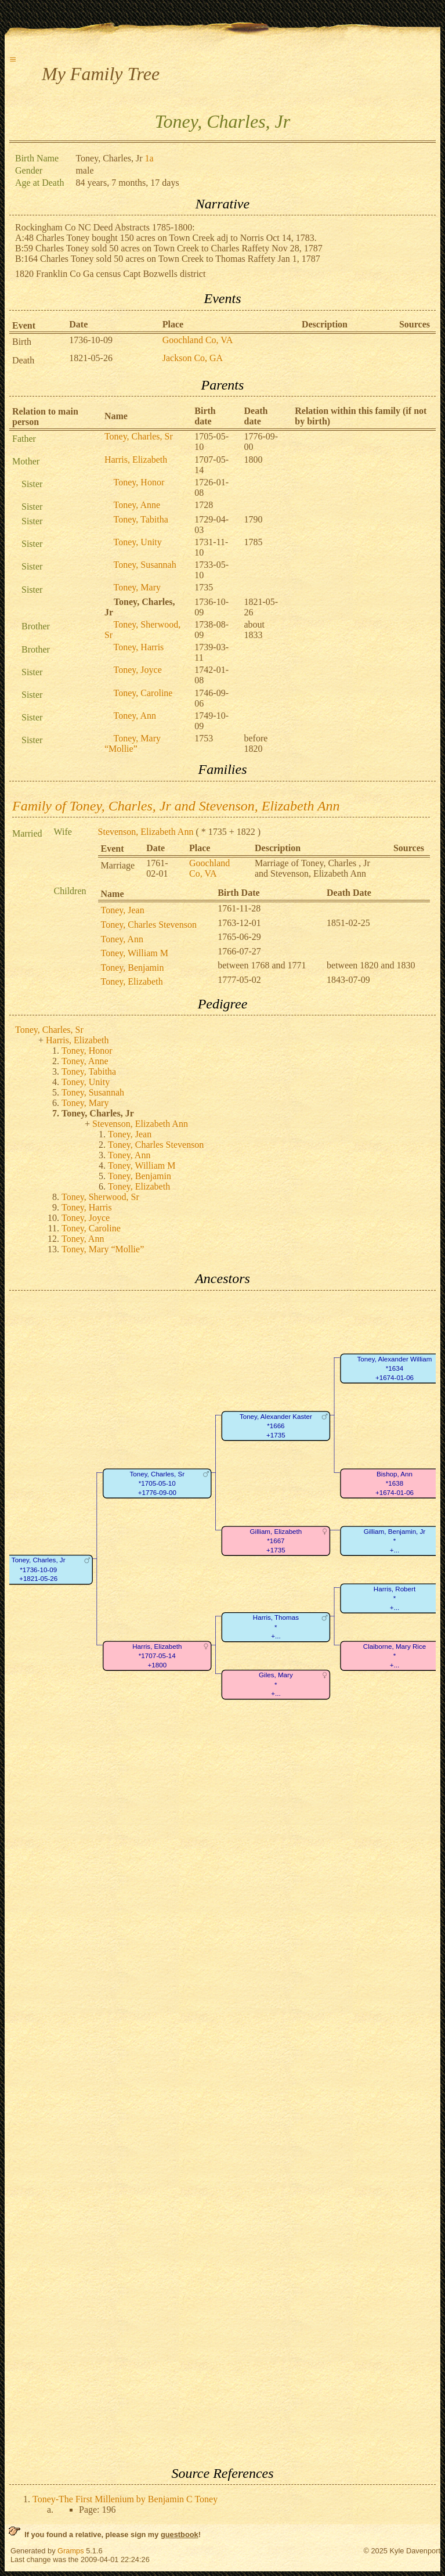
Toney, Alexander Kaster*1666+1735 (276, 1426)
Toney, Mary (137, 587)
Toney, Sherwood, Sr (100, 1197)
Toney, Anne (137, 505)
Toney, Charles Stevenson (149, 924)
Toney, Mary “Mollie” (132, 743)
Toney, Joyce (138, 670)
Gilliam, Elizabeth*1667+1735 (276, 1540)
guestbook (179, 2534)
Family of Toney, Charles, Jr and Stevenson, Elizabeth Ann (176, 805)
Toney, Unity (138, 542)
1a (149, 158)
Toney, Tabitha (141, 519)
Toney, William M (134, 953)
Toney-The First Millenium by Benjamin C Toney (125, 2499)
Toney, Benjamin (132, 967)
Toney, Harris (139, 647)
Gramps (70, 2550)
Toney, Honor (139, 482)
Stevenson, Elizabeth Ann (146, 832)
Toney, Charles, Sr (138, 436)
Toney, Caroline (143, 693)
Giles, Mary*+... (276, 1684)
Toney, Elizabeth (132, 981)
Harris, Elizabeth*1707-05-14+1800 (157, 1655)
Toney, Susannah (145, 565)
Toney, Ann (135, 715)
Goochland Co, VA (197, 340)
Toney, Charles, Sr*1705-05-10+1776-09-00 (156, 1483)
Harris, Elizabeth (135, 459)
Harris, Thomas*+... (276, 1626)
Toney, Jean (122, 910)
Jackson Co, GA (192, 358)
